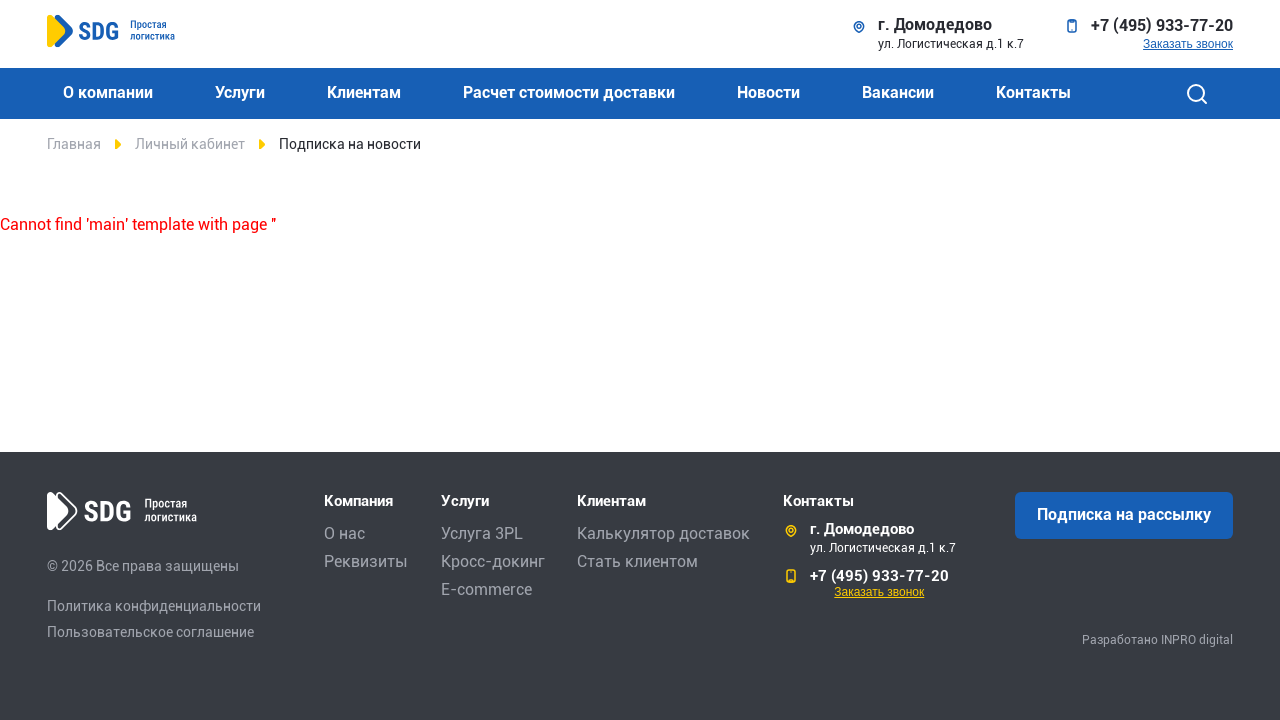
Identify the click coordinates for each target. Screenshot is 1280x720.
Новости (768, 92)
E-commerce (486, 589)
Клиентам (364, 92)
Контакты (1033, 92)
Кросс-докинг (493, 561)
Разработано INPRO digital (1157, 640)
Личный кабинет (190, 144)
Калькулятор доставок (663, 533)
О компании (108, 92)
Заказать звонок (1188, 44)
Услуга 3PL (482, 533)
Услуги (240, 92)
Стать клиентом (637, 561)
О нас (344, 533)
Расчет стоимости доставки (569, 92)
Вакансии (898, 92)
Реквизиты (366, 561)
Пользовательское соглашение (150, 632)
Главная (74, 144)
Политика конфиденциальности (154, 606)
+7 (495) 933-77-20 (1162, 26)
